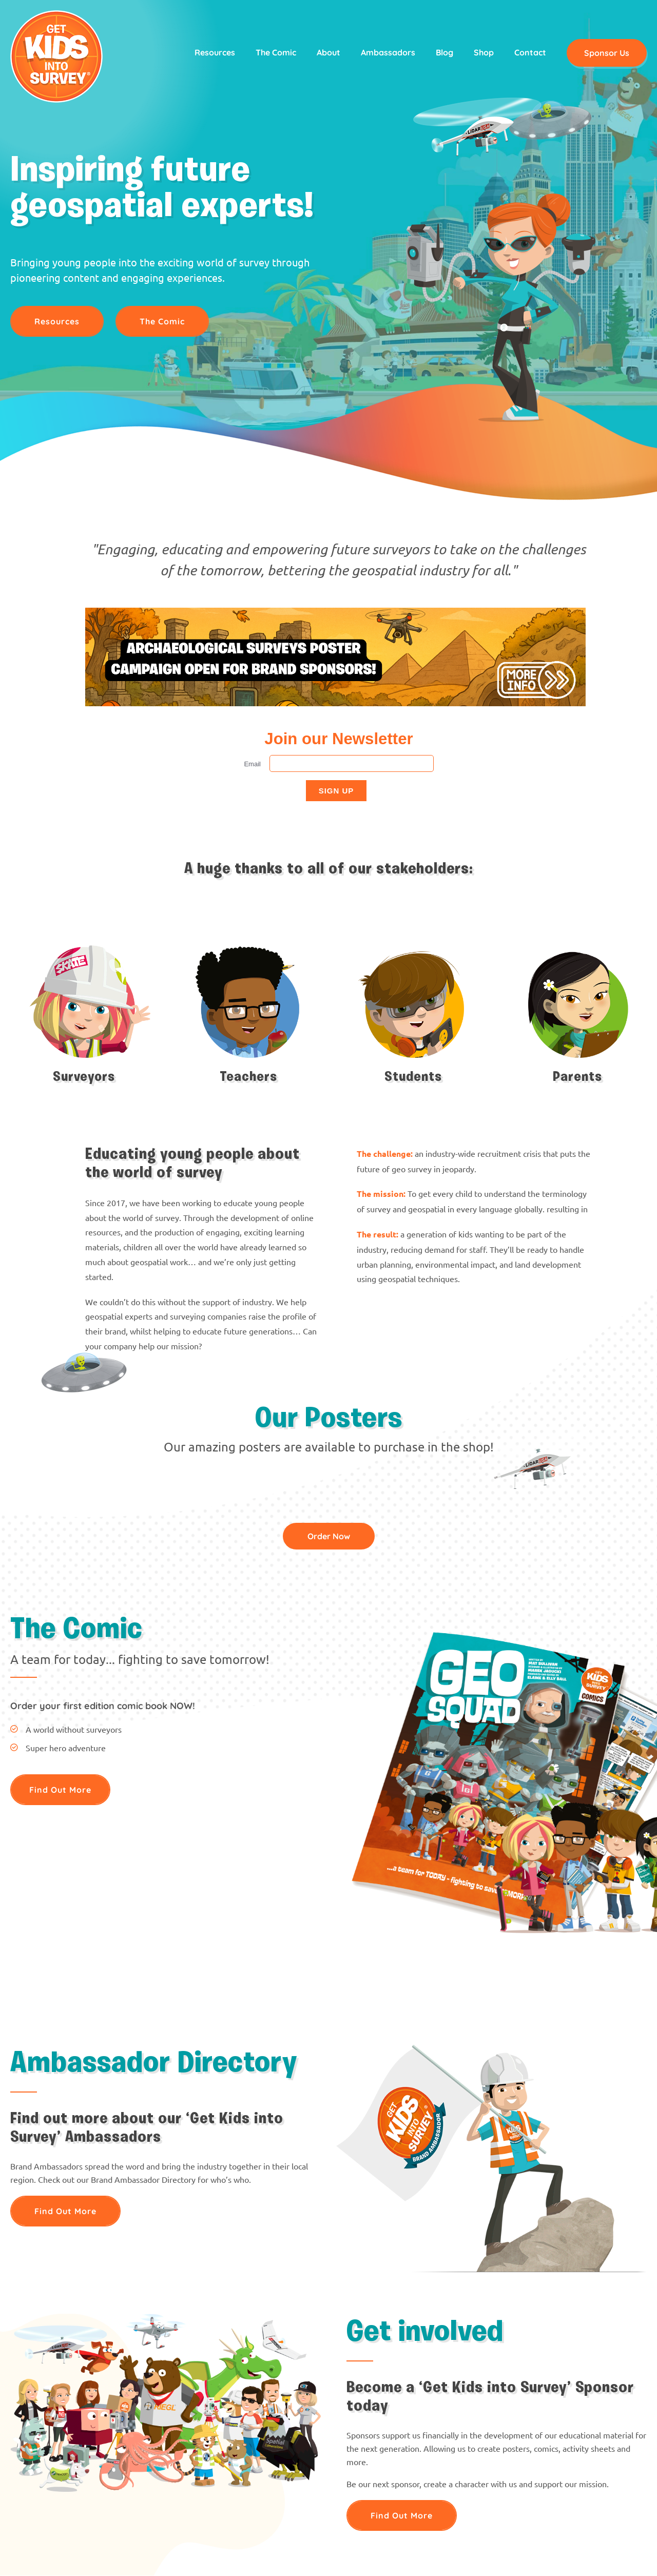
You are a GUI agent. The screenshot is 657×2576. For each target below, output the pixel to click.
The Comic (276, 52)
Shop (484, 52)
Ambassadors (388, 52)
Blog (444, 52)
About (328, 52)
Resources (215, 52)
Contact (530, 52)
